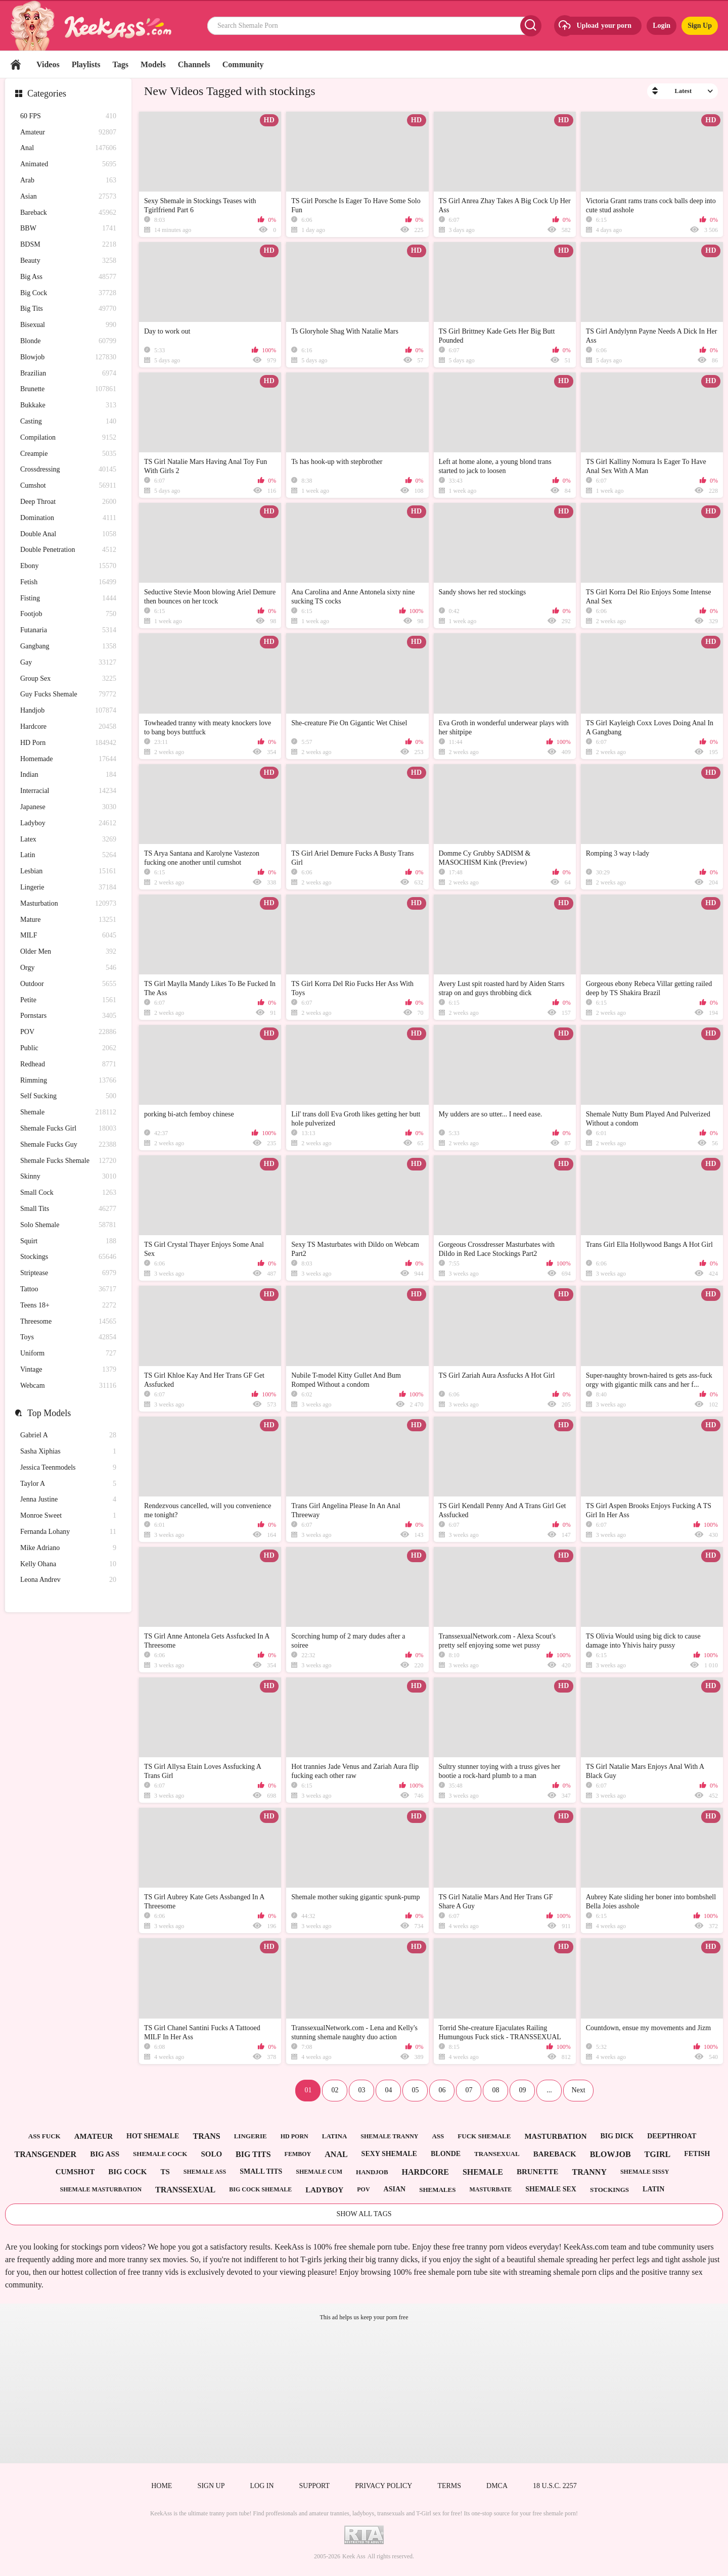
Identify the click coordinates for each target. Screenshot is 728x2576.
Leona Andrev (68, 1580)
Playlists (86, 64)
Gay (68, 663)
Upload (594, 26)
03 (361, 2090)
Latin (68, 855)
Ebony (68, 566)
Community (243, 64)
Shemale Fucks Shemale (68, 1161)
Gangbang (68, 646)
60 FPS (68, 116)
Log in (262, 2486)
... (549, 2090)
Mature (68, 920)
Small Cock (68, 1193)
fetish (697, 2154)
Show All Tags (363, 2214)
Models (153, 64)
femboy (298, 2154)
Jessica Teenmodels (68, 1468)
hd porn (294, 2136)
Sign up (210, 2486)
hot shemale (152, 2136)
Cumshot (68, 486)
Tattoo (68, 1289)
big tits (253, 2154)
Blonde (68, 341)
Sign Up (700, 25)
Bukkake (68, 405)
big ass (104, 2154)
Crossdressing (68, 469)
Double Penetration (68, 550)
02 (334, 2090)
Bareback (68, 213)
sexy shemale (389, 2154)
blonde (446, 2154)
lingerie (250, 2136)
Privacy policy (383, 2486)
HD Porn (68, 743)
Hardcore (68, 727)
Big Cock (68, 293)
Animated (68, 164)
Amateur (68, 132)
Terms (449, 2486)
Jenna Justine (68, 1499)
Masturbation (68, 904)
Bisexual (68, 325)
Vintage (68, 1370)
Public (68, 1048)
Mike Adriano (68, 1548)
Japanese (68, 807)
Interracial (68, 791)
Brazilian (68, 373)
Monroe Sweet (68, 1516)
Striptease (68, 1273)
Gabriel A (68, 1435)
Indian (68, 775)
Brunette (68, 389)
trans (206, 2136)
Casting (68, 421)
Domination (68, 518)
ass (438, 2136)
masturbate (490, 2189)
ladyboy (324, 2190)
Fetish (68, 582)
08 (495, 2090)
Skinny (68, 1177)
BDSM (68, 245)
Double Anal (68, 534)
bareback (554, 2154)
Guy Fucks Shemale (68, 694)
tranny (589, 2172)
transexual (497, 2154)
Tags (120, 64)
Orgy (68, 968)
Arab (68, 180)
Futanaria (68, 630)
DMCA (497, 2486)
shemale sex (550, 2189)
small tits (261, 2171)
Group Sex (68, 679)
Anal (68, 148)
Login (661, 25)
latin (653, 2189)
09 (522, 2090)
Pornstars (68, 1016)
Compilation (68, 438)
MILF (68, 935)
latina (334, 2136)
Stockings (68, 1257)
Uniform (68, 1353)
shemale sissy (644, 2171)
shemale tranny (389, 2136)
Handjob (68, 711)
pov (363, 2189)
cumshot (75, 2172)
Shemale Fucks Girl (68, 1129)
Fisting (68, 598)
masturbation (555, 2136)
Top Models (49, 1413)
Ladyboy (68, 823)
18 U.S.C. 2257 (555, 2486)
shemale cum (319, 2171)
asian (395, 2189)
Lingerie (68, 887)
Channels (194, 64)
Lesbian (68, 871)
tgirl (658, 2154)
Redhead (68, 1064)
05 (415, 2090)
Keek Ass (354, 2556)
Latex (68, 839)
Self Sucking (68, 1096)
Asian (68, 197)
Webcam (68, 1386)
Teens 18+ (68, 1305)
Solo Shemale (68, 1225)
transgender (45, 2154)
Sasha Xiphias (68, 1451)
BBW (68, 228)
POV (68, 1032)
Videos (48, 64)
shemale (483, 2172)
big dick (617, 2136)
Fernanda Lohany (68, 1532)
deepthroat (671, 2136)
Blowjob (68, 357)
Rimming (68, 1080)
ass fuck (44, 2136)
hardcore (425, 2172)
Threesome (68, 1322)
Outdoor (68, 984)
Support (314, 2486)
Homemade (68, 759)
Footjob (68, 614)
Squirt (68, 1241)
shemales (437, 2189)
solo (211, 2154)
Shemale (68, 1112)
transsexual (185, 2189)
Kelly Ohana (68, 1564)
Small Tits (68, 1209)
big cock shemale (260, 2189)
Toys (68, 1337)
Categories (46, 93)
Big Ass (68, 277)
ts (164, 2172)
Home (15, 64)
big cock (127, 2172)
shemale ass (205, 2171)
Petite (68, 1000)
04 (388, 2090)
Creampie (68, 454)
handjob (372, 2172)
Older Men (68, 952)
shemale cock (160, 2154)
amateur (93, 2136)
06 (441, 2090)
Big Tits (68, 309)
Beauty (68, 261)
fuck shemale (484, 2136)
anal (336, 2154)
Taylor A (68, 1484)
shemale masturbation (101, 2189)
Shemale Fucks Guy (68, 1145)
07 (468, 2090)
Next (578, 2090)
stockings (609, 2189)
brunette (538, 2172)
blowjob (610, 2154)
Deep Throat (68, 502)
